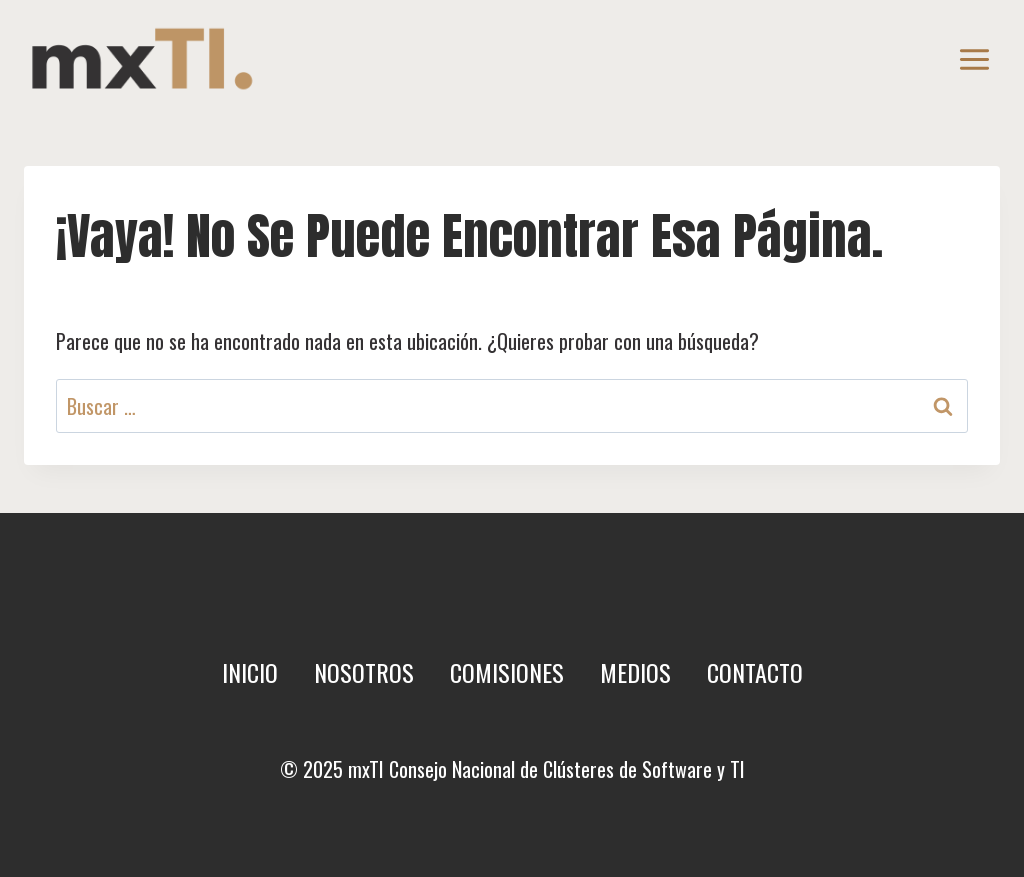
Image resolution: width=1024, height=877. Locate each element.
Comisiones (507, 672)
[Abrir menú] (974, 59)
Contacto (755, 672)
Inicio (250, 672)
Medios (635, 672)
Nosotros (364, 672)
